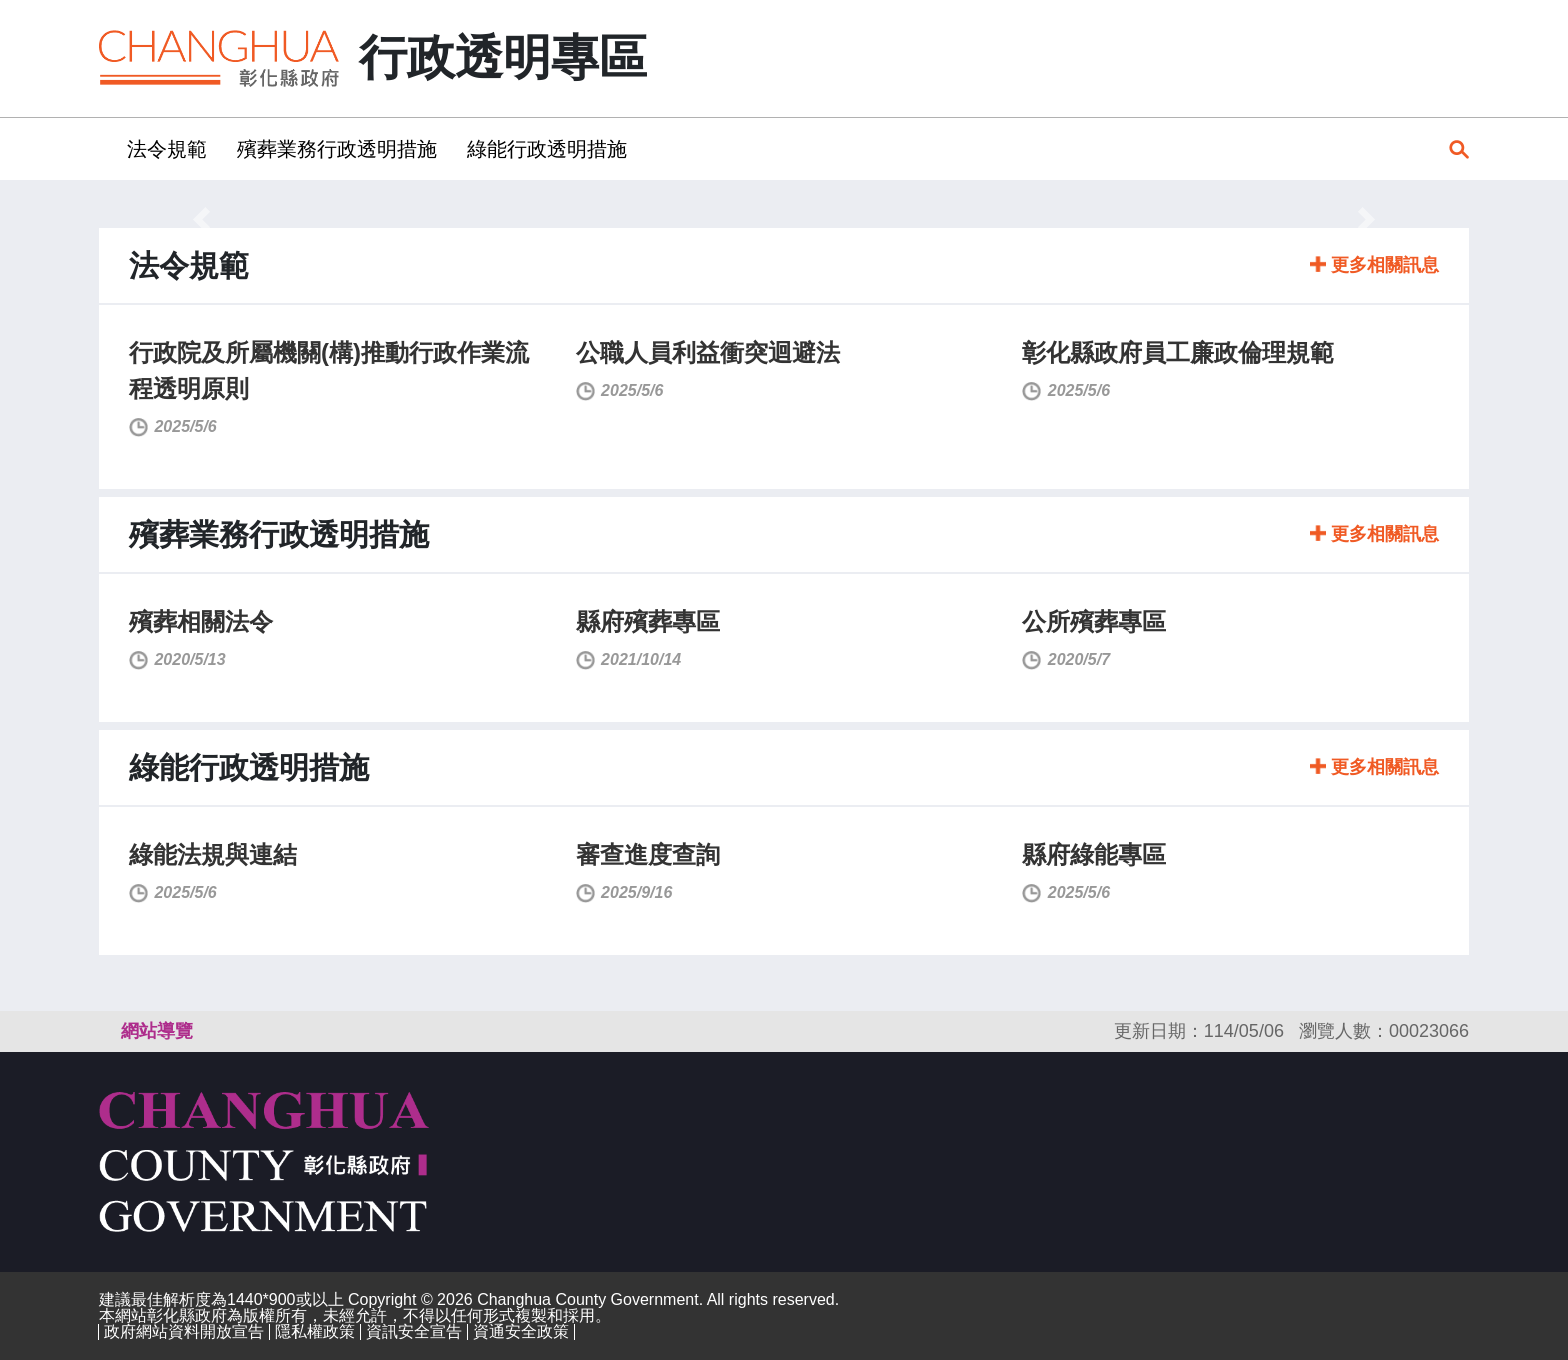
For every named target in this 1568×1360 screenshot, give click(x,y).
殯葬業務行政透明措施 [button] (337, 149)
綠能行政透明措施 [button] (547, 149)
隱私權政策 (315, 1331)
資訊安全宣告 (414, 1331)
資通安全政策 (521, 1331)
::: (105, 148)
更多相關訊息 (1374, 265)
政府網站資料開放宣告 (184, 1331)
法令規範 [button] (167, 149)
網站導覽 (157, 1031)
